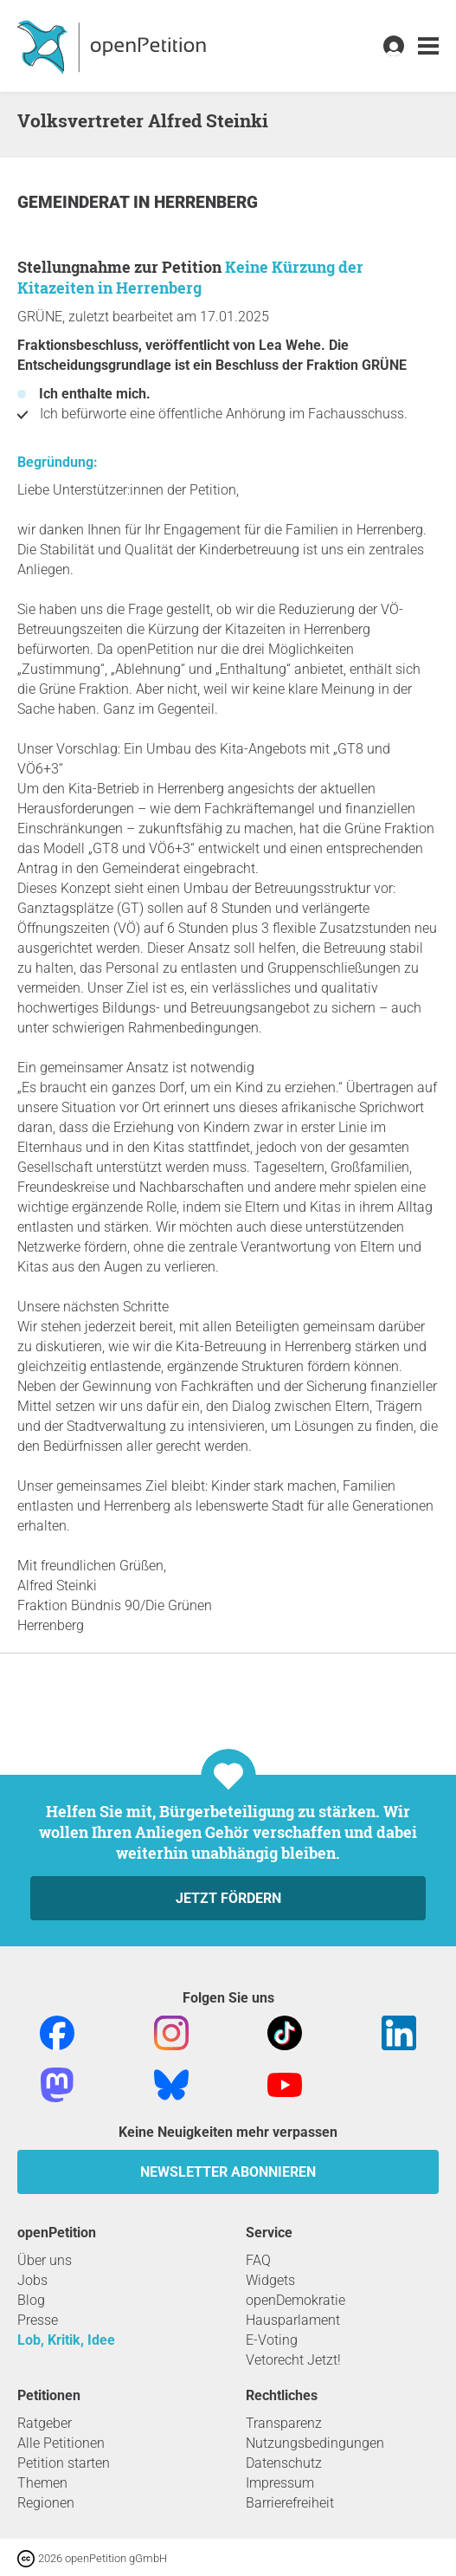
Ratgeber (44, 2423)
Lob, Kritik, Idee (66, 2340)
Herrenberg (206, 202)
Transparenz (284, 2423)
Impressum (280, 2483)
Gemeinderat (75, 202)
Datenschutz (284, 2463)
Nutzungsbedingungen (315, 2443)
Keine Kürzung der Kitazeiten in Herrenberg (190, 277)
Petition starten (63, 2463)
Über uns (44, 2260)
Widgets (270, 2280)
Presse (37, 2320)
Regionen (45, 2503)
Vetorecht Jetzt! (293, 2360)
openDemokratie (295, 2300)
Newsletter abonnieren (228, 2172)
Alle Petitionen (61, 2443)
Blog (31, 2300)
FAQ (258, 2260)
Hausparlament (293, 2320)
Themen (42, 2483)
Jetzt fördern (228, 1898)
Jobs (32, 2280)
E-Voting (272, 2340)
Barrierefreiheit (290, 2503)
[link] (428, 46)
